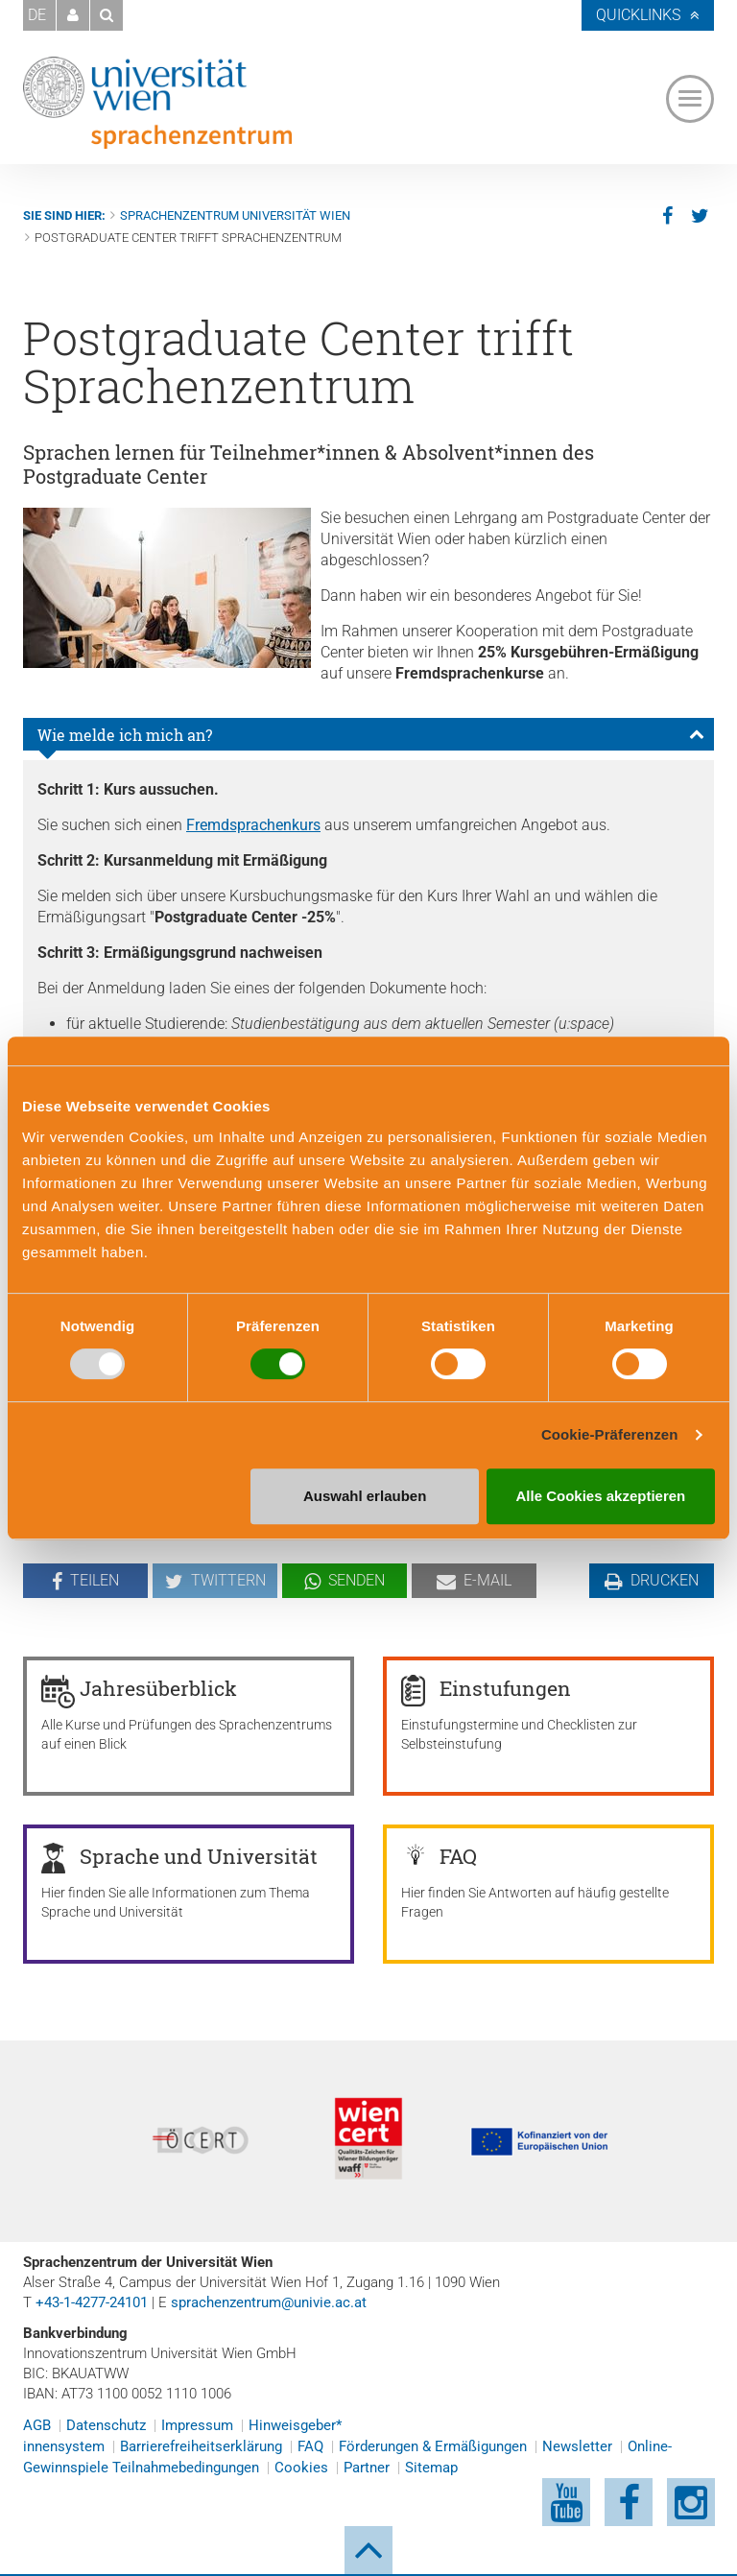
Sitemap (431, 2467)
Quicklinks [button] (638, 15)
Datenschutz (106, 2425)
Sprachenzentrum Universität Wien (235, 215)
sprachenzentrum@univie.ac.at (269, 2302)
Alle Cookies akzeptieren (601, 1496)
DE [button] (37, 15)
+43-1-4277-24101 (92, 2302)
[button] (73, 15)
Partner (367, 2467)
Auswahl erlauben (364, 1496)
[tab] (368, 734)
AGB (37, 2425)
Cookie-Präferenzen (609, 1434)
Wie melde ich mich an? (124, 735)
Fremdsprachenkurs (253, 825)
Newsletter (577, 2446)
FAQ (310, 2446)
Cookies (301, 2467)
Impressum (197, 2425)
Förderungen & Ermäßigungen (433, 2446)
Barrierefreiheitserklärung (201, 2446)
